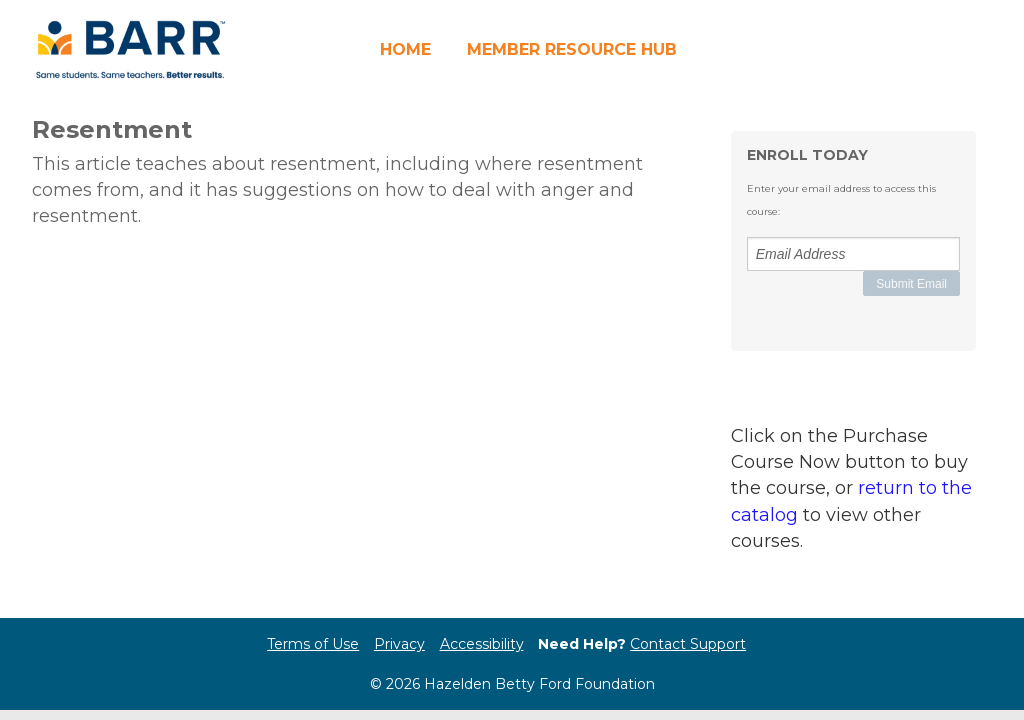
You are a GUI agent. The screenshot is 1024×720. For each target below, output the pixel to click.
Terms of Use (313, 644)
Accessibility (482, 644)
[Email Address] (853, 254)
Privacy (399, 644)
